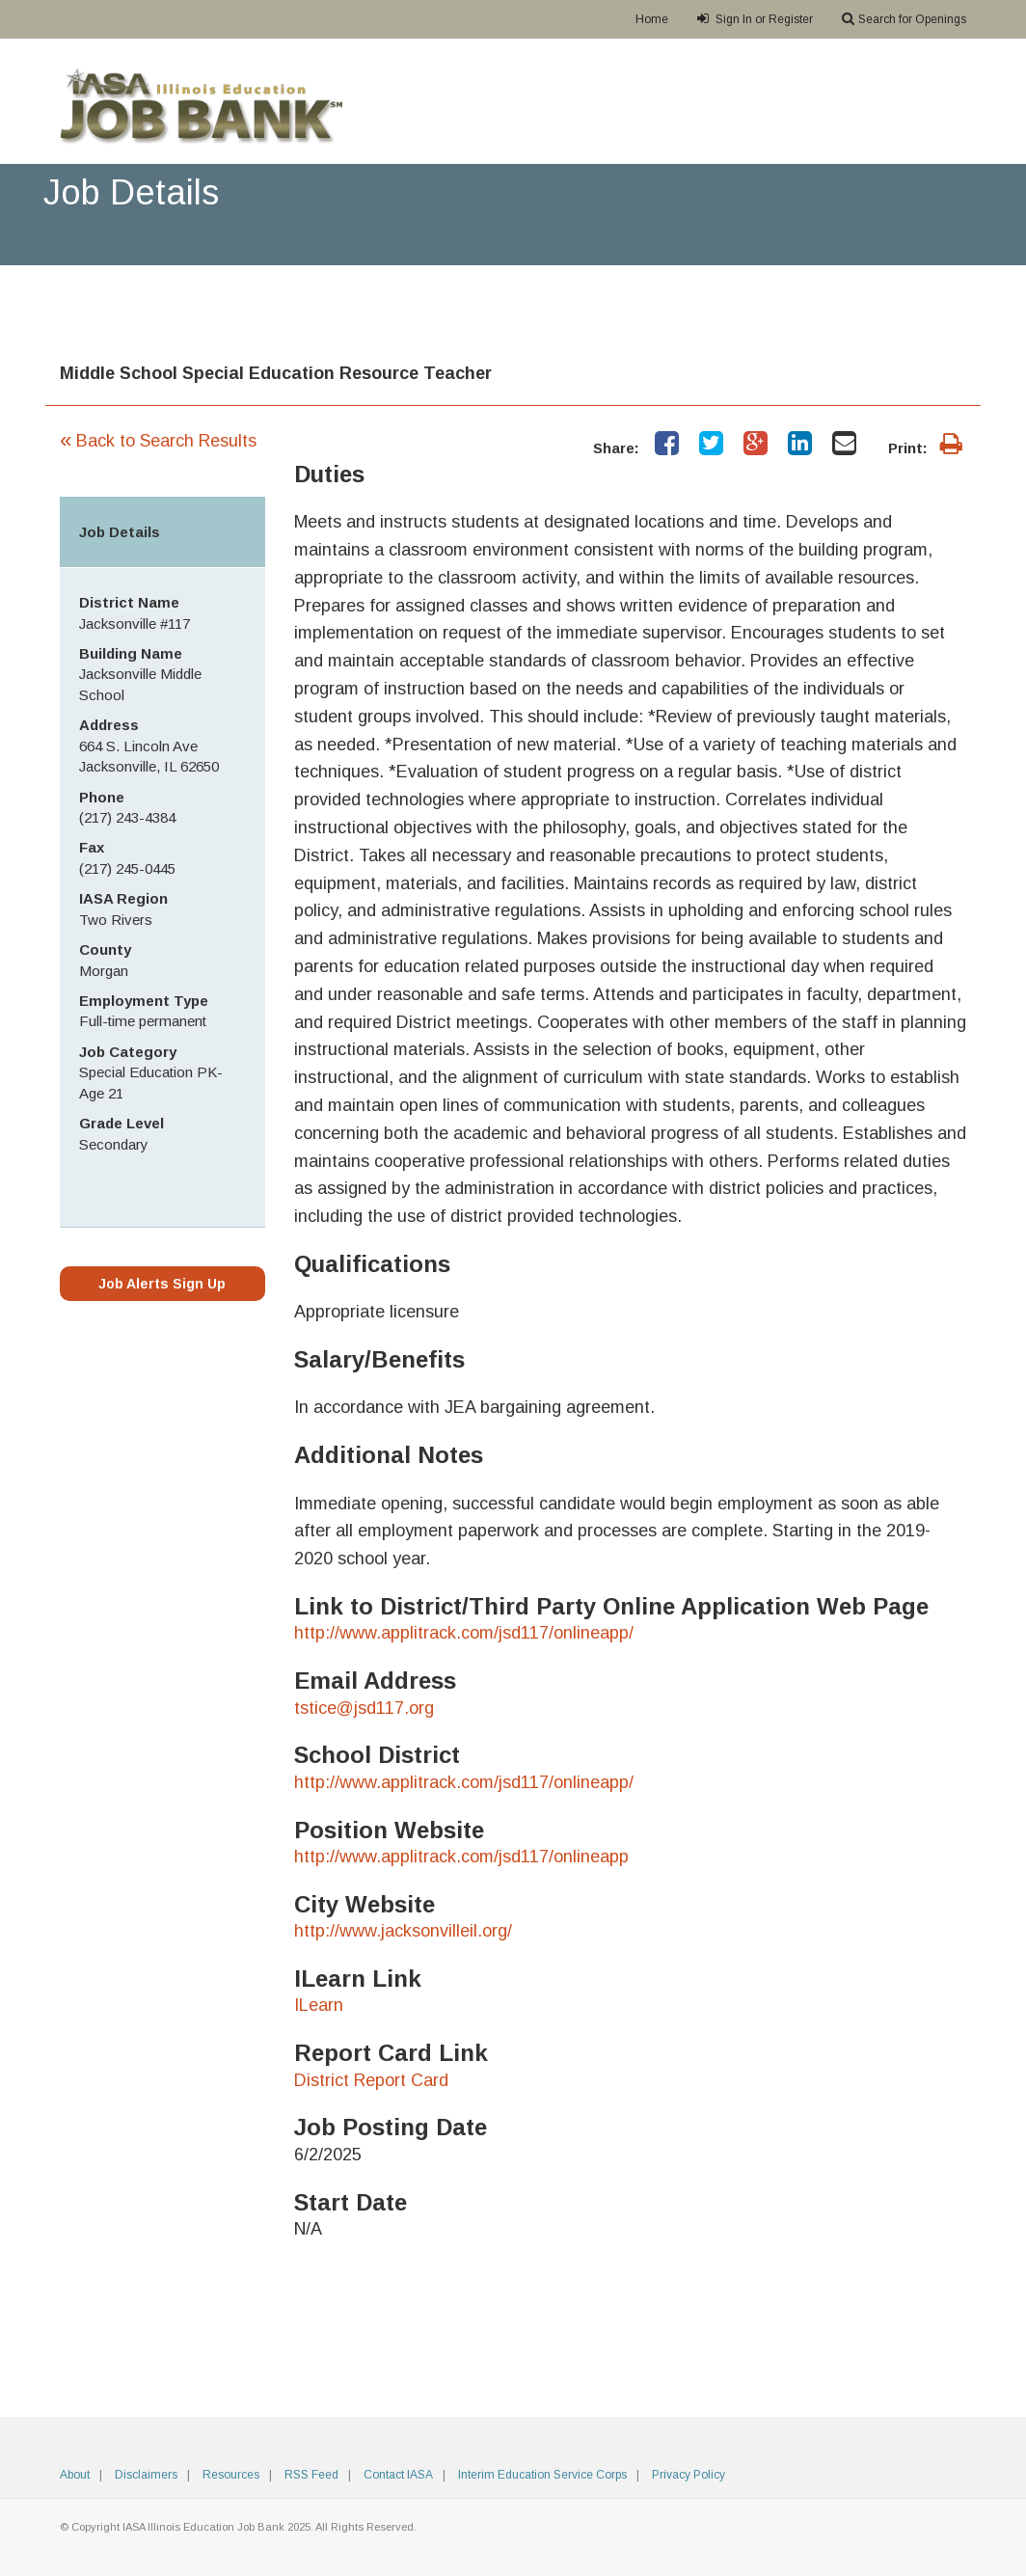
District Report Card (371, 2080)
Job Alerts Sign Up (162, 1283)
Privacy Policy (688, 2474)
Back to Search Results (158, 440)
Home (651, 19)
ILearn (318, 2005)
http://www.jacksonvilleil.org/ (403, 1930)
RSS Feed (311, 2474)
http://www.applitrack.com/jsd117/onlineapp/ (464, 1632)
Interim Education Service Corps (542, 2474)
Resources (230, 2474)
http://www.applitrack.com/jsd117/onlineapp (461, 1856)
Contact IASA (398, 2474)
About (75, 2474)
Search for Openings (904, 19)
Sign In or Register (755, 19)
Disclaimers (146, 2474)
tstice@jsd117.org (364, 1708)
